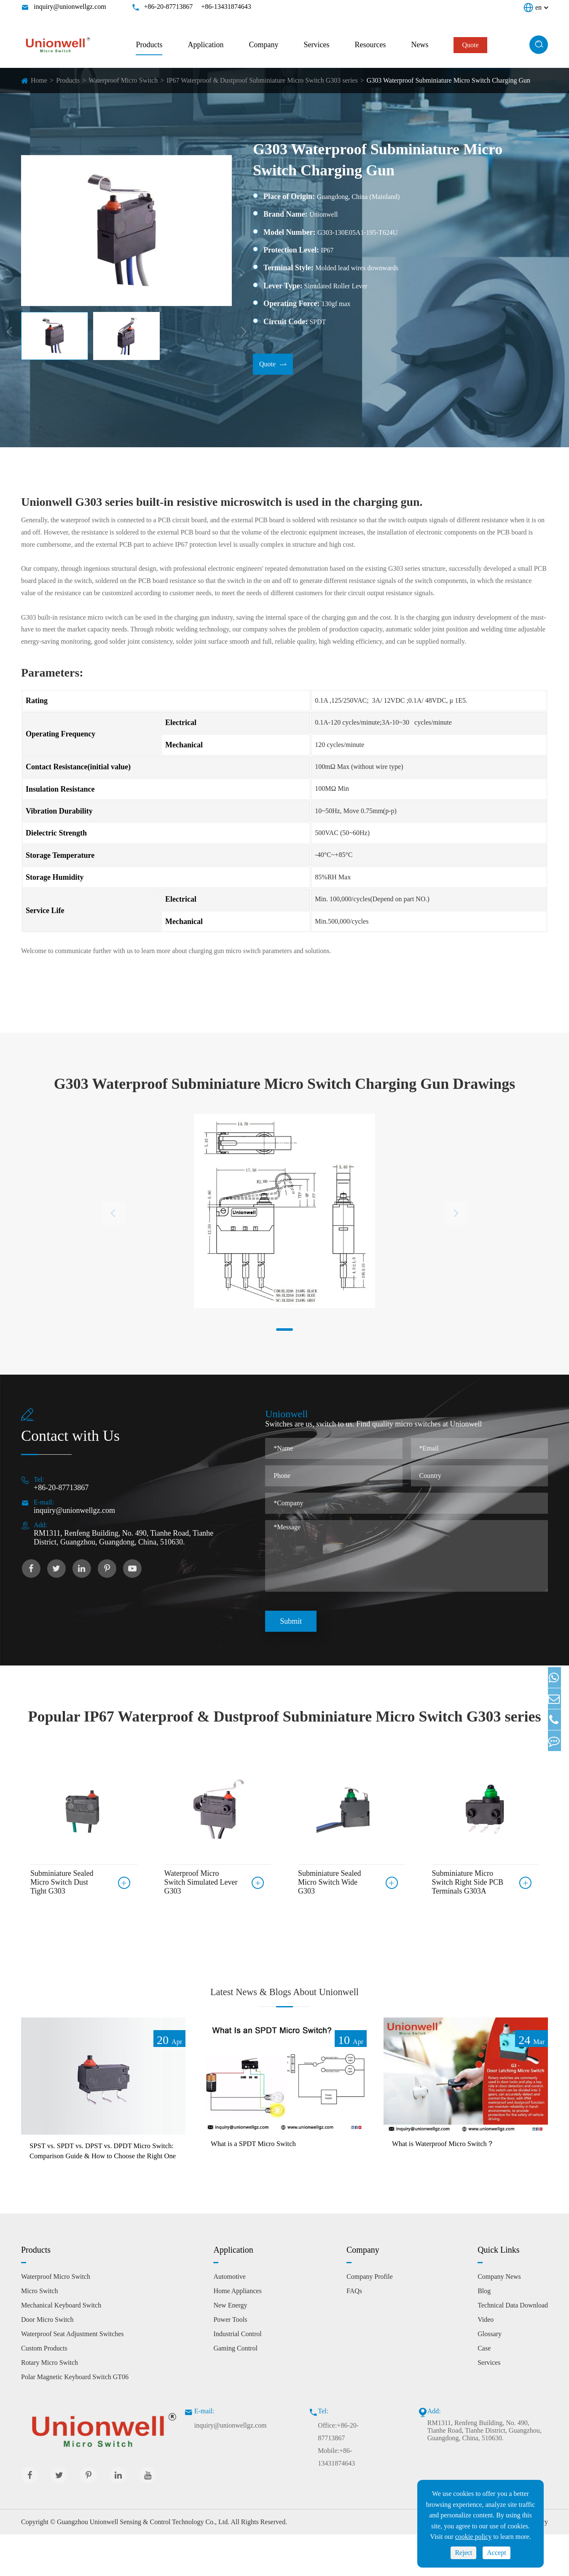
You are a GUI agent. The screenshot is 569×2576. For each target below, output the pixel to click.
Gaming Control (235, 2389)
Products (149, 44)
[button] (284, 1329)
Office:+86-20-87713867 (338, 2473)
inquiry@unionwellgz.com (70, 6)
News (419, 44)
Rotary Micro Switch (49, 2404)
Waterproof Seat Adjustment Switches (72, 2375)
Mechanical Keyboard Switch (61, 2346)
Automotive (229, 2318)
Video (486, 2361)
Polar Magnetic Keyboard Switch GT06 (75, 2418)
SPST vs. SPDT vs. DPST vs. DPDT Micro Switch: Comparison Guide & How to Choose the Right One (102, 2184)
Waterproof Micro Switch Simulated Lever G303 (201, 1882)
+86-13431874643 (226, 6)
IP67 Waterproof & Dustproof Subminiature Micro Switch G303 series (261, 80)
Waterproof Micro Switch (123, 80)
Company (263, 44)
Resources (370, 44)
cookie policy (473, 2536)
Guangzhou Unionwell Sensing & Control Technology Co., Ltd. (143, 2563)
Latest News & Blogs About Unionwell (284, 2003)
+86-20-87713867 (168, 6)
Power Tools (230, 2361)
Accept (496, 2552)
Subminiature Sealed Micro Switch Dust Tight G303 (61, 1882)
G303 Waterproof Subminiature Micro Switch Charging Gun (448, 80)
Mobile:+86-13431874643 (336, 2499)
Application (205, 44)
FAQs (354, 2332)
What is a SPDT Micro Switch (262, 2170)
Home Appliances (237, 2332)
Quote (273, 365)
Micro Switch (39, 2332)
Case (484, 2389)
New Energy (230, 2346)
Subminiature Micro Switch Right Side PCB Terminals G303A (468, 1882)
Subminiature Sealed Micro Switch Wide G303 (329, 1882)
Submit (291, 1621)
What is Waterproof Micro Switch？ (453, 2170)
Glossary (490, 2375)
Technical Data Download (513, 2346)
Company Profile (369, 2318)
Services (316, 44)
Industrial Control (237, 2375)
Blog (484, 2332)
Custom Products (44, 2389)
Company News (499, 2318)
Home (39, 80)
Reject (463, 2552)
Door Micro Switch (47, 2361)
